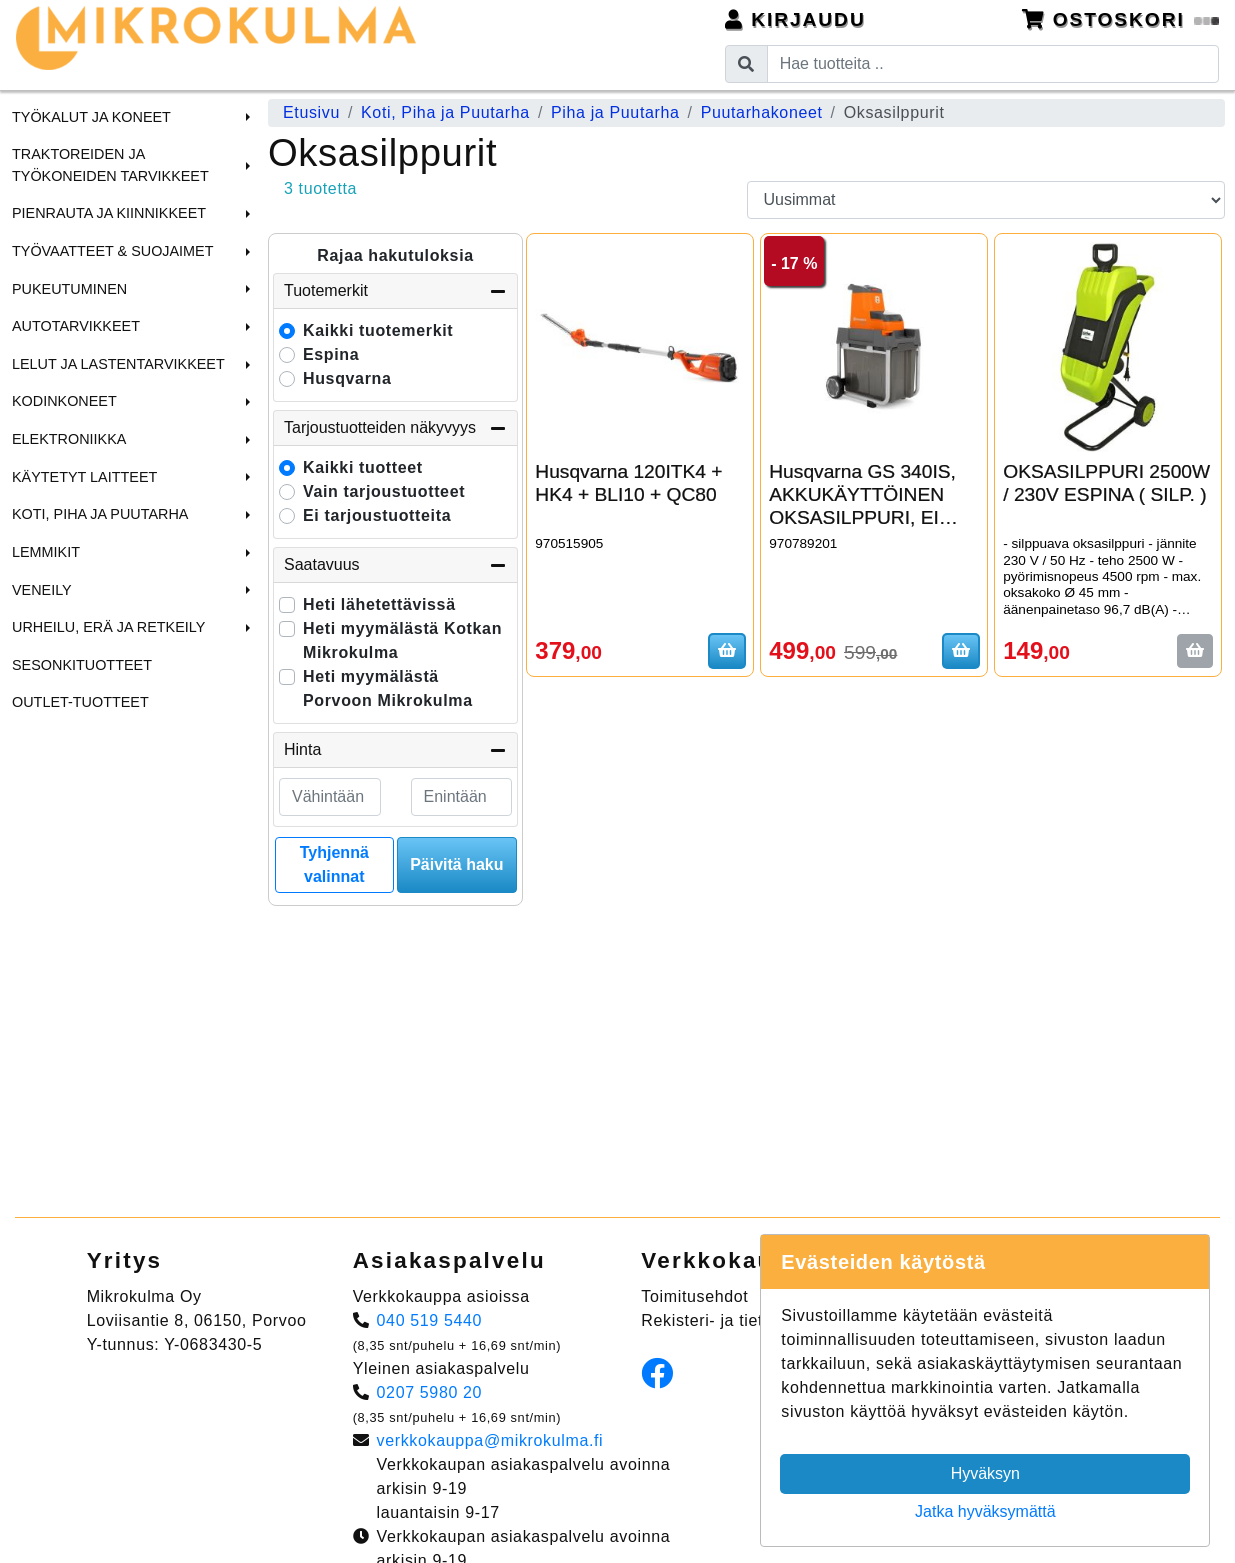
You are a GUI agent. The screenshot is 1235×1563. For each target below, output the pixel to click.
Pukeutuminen (69, 289)
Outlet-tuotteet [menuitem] (80, 702)
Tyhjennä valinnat (334, 864)
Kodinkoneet (64, 401)
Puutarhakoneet (762, 112)
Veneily (42, 590)
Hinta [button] (395, 750)
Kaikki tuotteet (363, 467)
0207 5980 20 (430, 1392)
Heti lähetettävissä (379, 604)
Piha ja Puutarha (615, 112)
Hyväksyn (985, 1473)
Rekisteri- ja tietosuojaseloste (755, 1320)
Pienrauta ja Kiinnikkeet (109, 213)
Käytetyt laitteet (84, 477)
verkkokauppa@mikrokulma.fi (490, 1440)
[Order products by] (986, 200)
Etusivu (311, 112)
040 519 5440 (430, 1320)
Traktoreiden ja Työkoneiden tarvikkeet (110, 165)
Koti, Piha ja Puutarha (100, 514)
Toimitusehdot (694, 1296)
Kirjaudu (795, 19)
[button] (245, 117)
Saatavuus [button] (395, 565)
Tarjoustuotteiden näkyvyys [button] (395, 428)
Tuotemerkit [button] (395, 291)
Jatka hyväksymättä (985, 1511)
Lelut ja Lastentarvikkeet (118, 364)
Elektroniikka (69, 439)
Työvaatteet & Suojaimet (113, 251)
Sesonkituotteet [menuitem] (82, 665)
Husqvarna (347, 378)
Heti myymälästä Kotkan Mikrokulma (402, 640)
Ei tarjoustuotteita (377, 515)
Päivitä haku (456, 864)
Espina (331, 354)
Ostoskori (1121, 19)
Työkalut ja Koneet (91, 117)
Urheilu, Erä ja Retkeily (108, 627)
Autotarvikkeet (76, 326)
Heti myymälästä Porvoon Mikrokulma (388, 688)
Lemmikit (46, 552)
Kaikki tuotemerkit (378, 330)
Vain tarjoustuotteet (384, 491)
